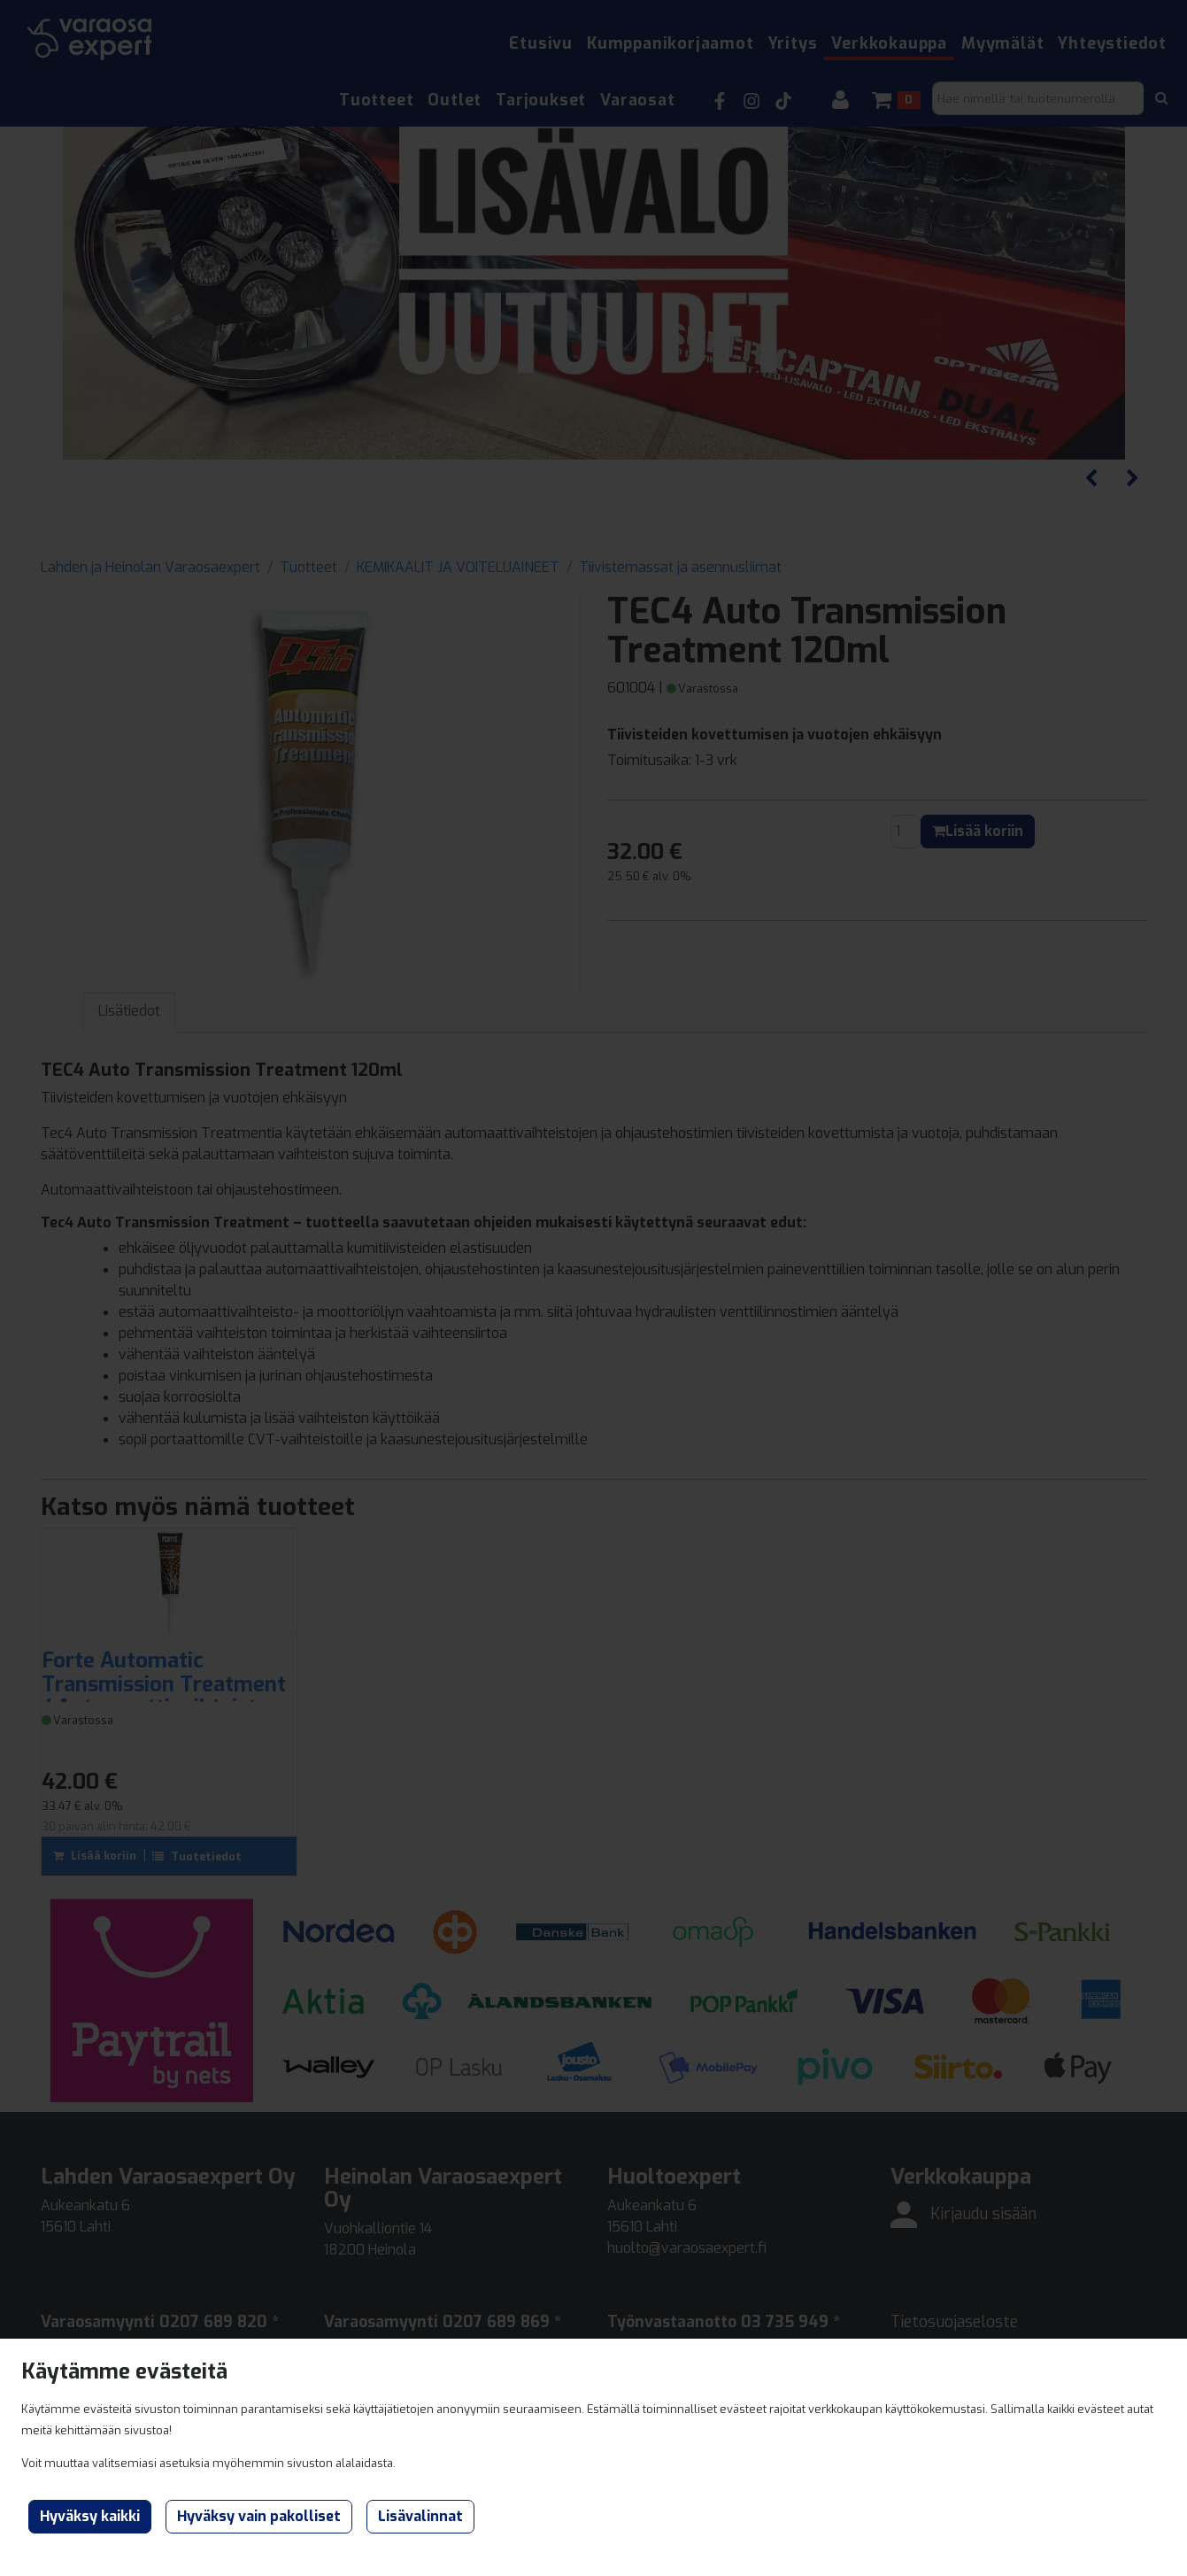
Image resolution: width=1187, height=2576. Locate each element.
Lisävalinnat (420, 2516)
